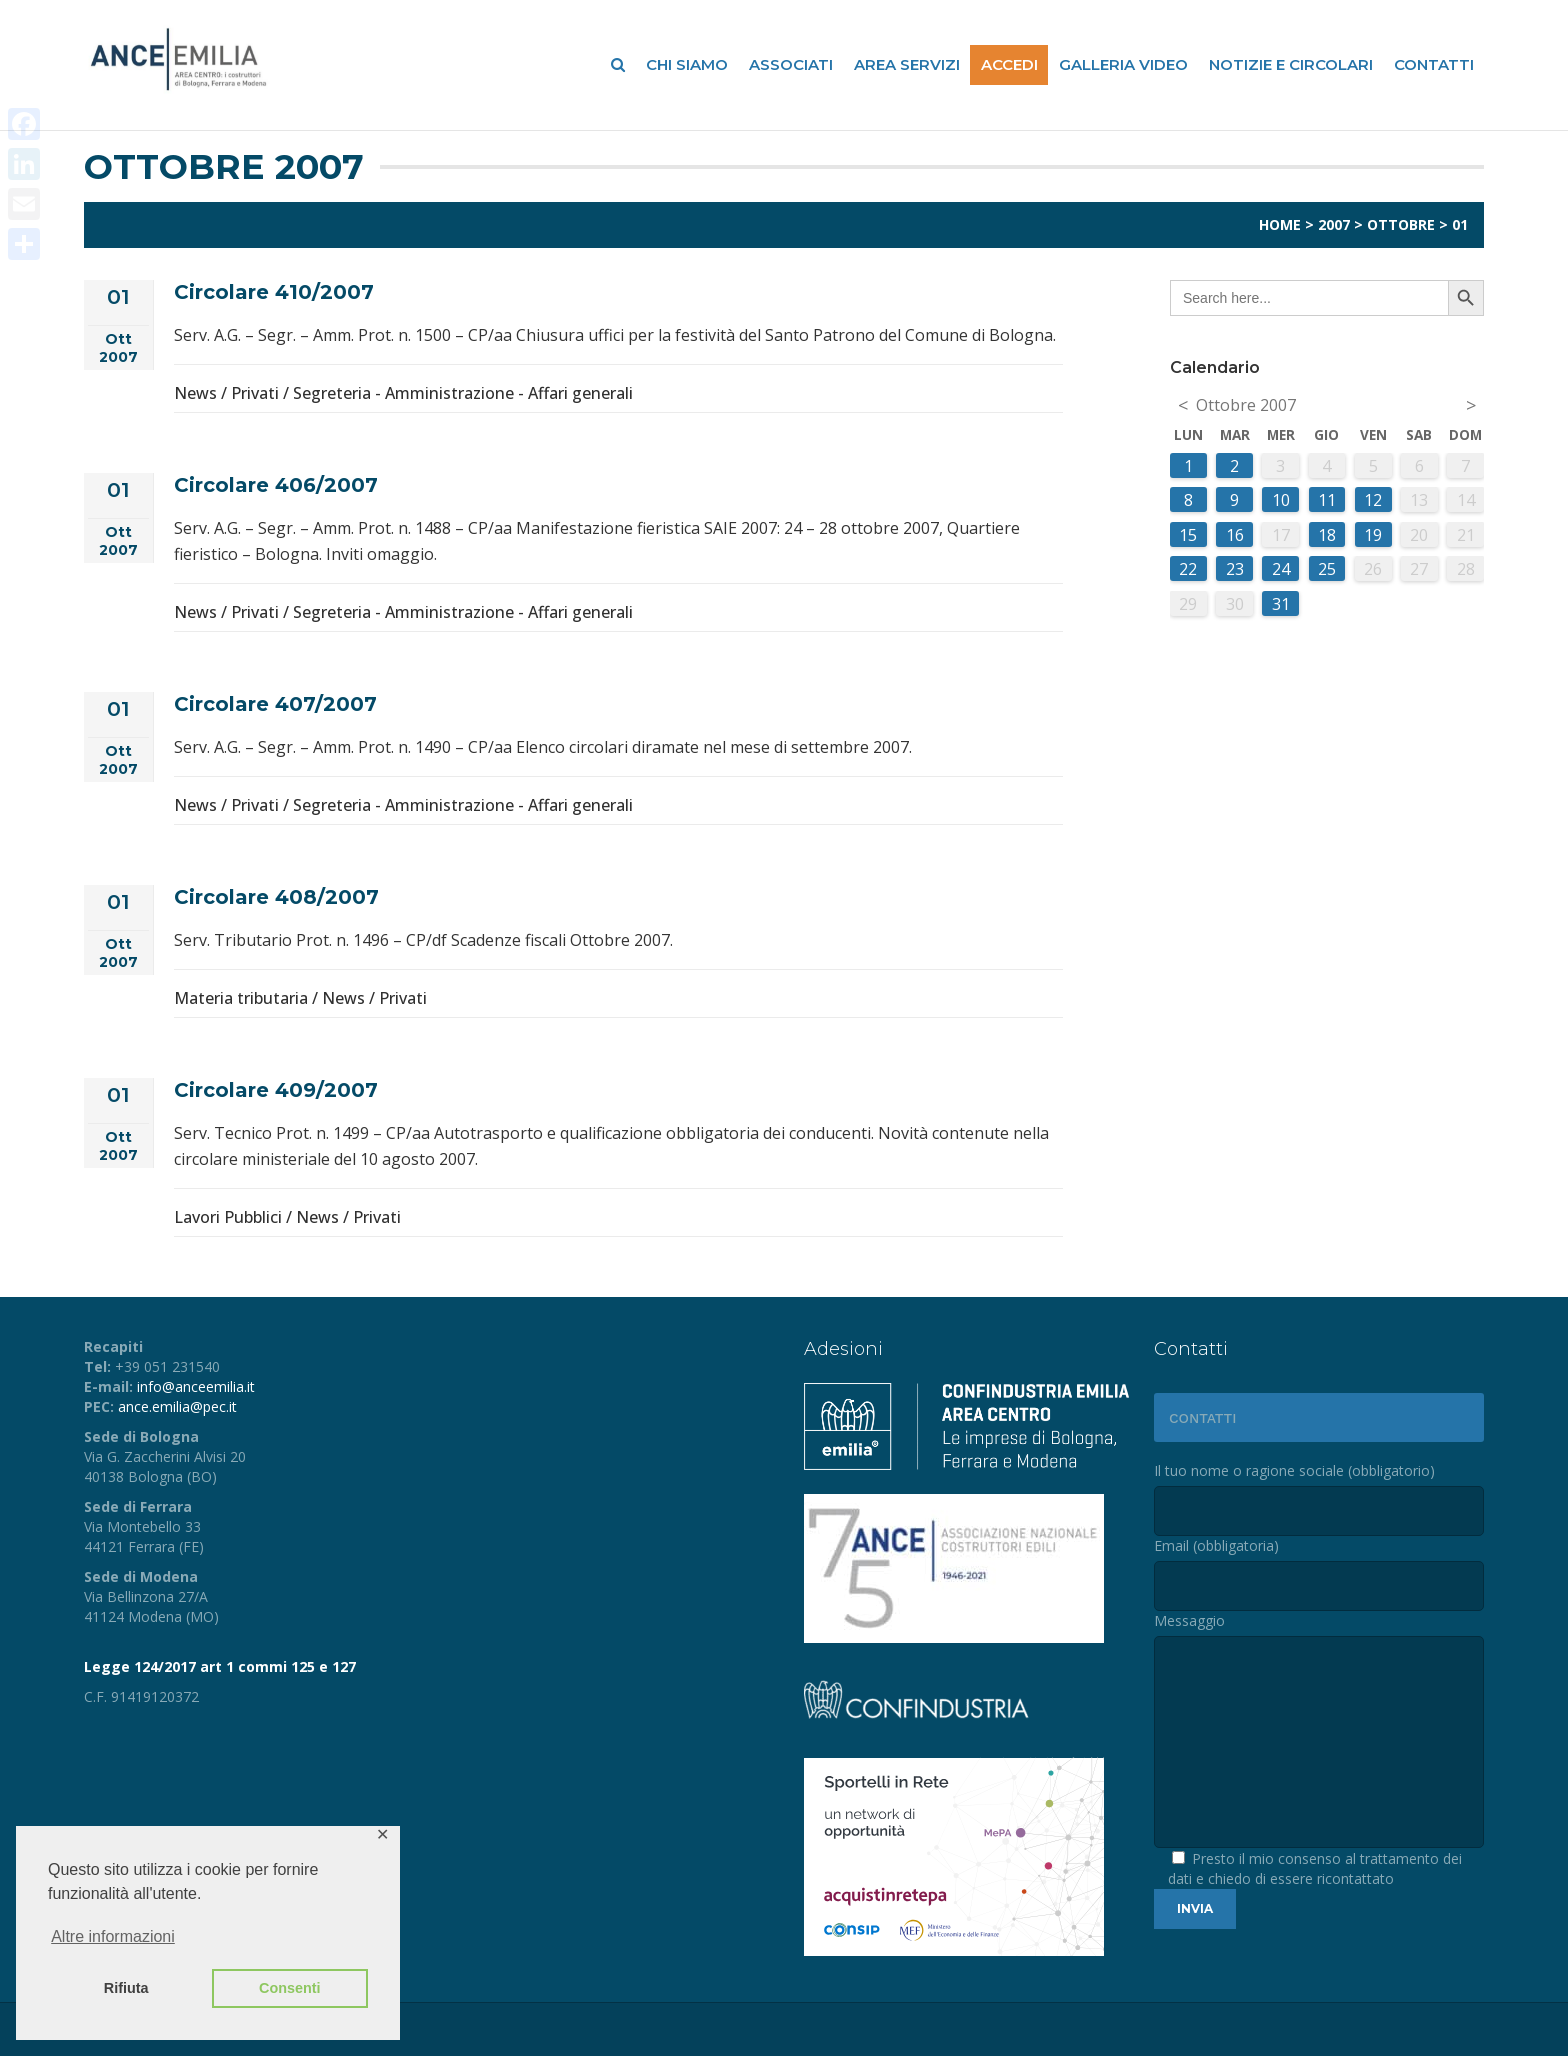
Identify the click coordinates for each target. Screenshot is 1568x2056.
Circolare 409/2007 (276, 1090)
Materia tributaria (241, 998)
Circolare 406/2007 (276, 485)
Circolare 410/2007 (274, 292)
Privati (255, 393)
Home (1280, 224)
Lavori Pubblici (228, 1217)
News (195, 393)
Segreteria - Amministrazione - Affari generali (463, 393)
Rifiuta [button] (126, 1988)
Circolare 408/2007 (276, 897)
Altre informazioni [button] (113, 1936)
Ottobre (1401, 224)
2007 (1334, 224)
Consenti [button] (290, 1988)
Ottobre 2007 (1246, 405)
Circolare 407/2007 (275, 704)
